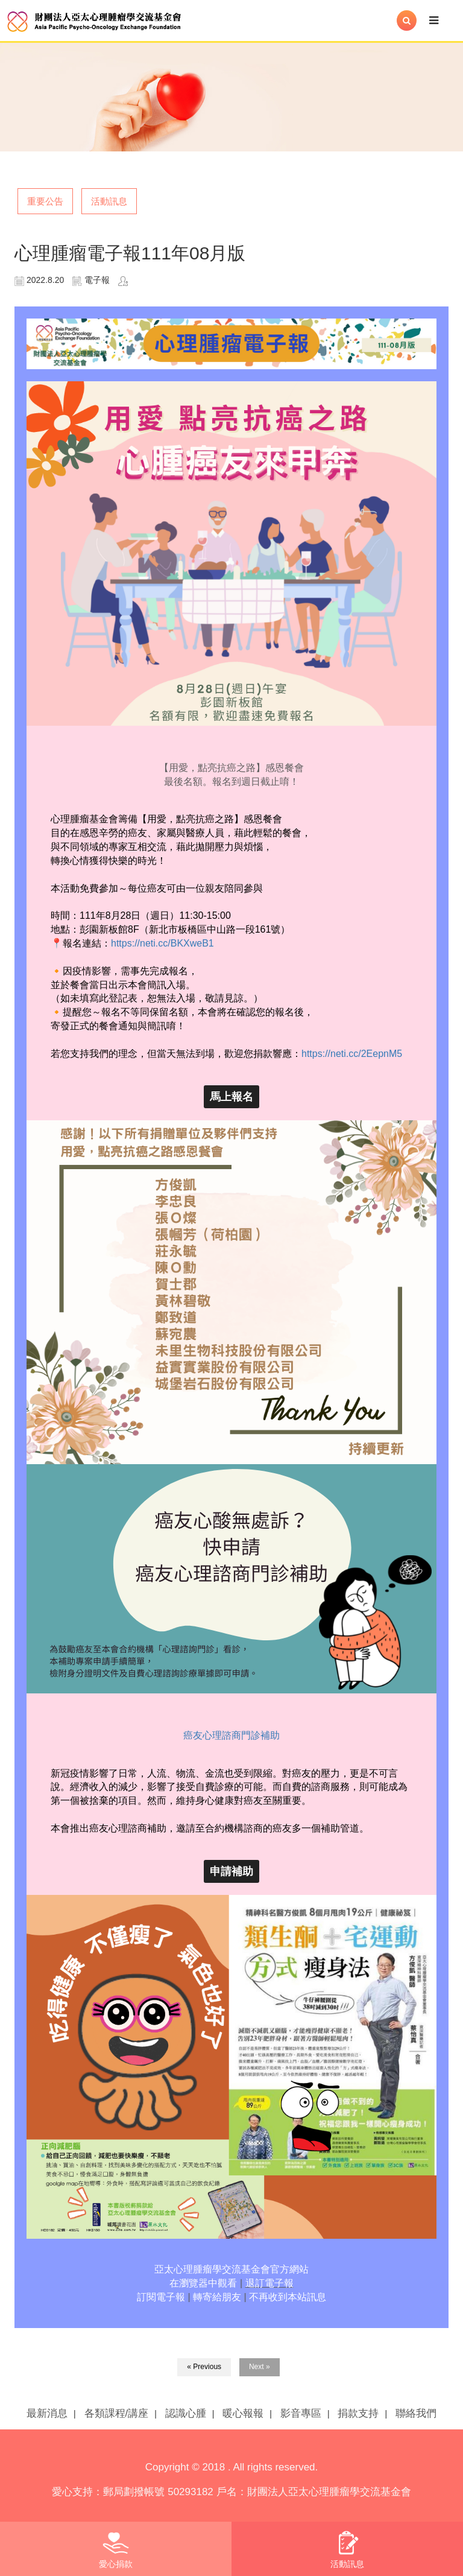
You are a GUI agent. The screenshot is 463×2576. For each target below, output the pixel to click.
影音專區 (300, 2413)
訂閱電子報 (161, 2297)
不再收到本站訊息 (287, 2297)
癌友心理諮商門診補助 (231, 1735)
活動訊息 (109, 201)
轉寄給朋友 (217, 2297)
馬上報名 (231, 1097)
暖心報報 (242, 2413)
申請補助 (231, 1871)
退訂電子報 (269, 2283)
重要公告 (45, 201)
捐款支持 (358, 2413)
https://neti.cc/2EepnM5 (351, 1053)
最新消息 (47, 2413)
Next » (259, 2366)
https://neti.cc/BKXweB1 (162, 943)
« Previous (204, 2366)
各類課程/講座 (116, 2413)
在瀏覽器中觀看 (203, 2283)
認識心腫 (185, 2413)
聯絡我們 (415, 2413)
